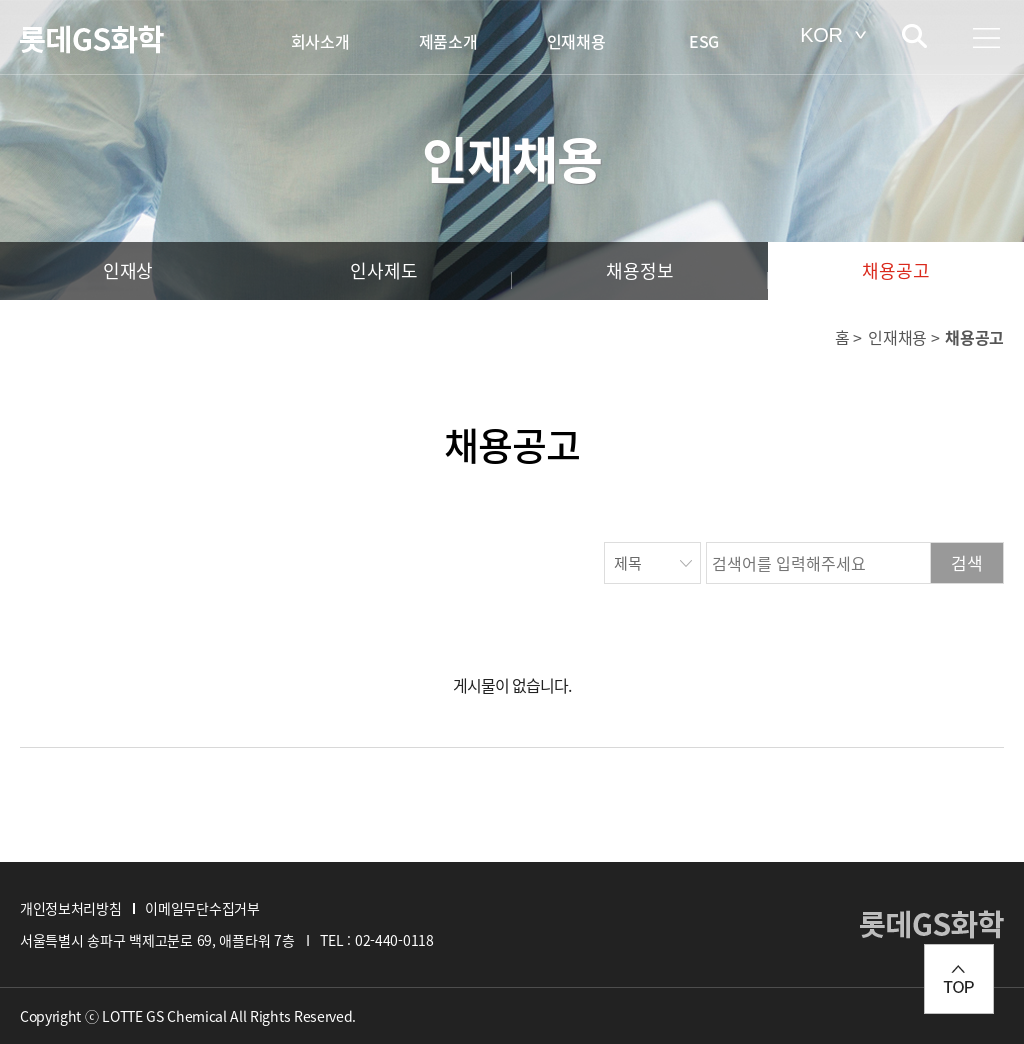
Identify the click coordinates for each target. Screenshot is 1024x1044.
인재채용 (576, 41)
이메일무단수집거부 (202, 908)
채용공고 (895, 270)
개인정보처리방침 (70, 908)
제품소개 (448, 41)
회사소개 (320, 41)
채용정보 (639, 270)
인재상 (128, 270)
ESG (704, 41)
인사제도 (383, 270)
